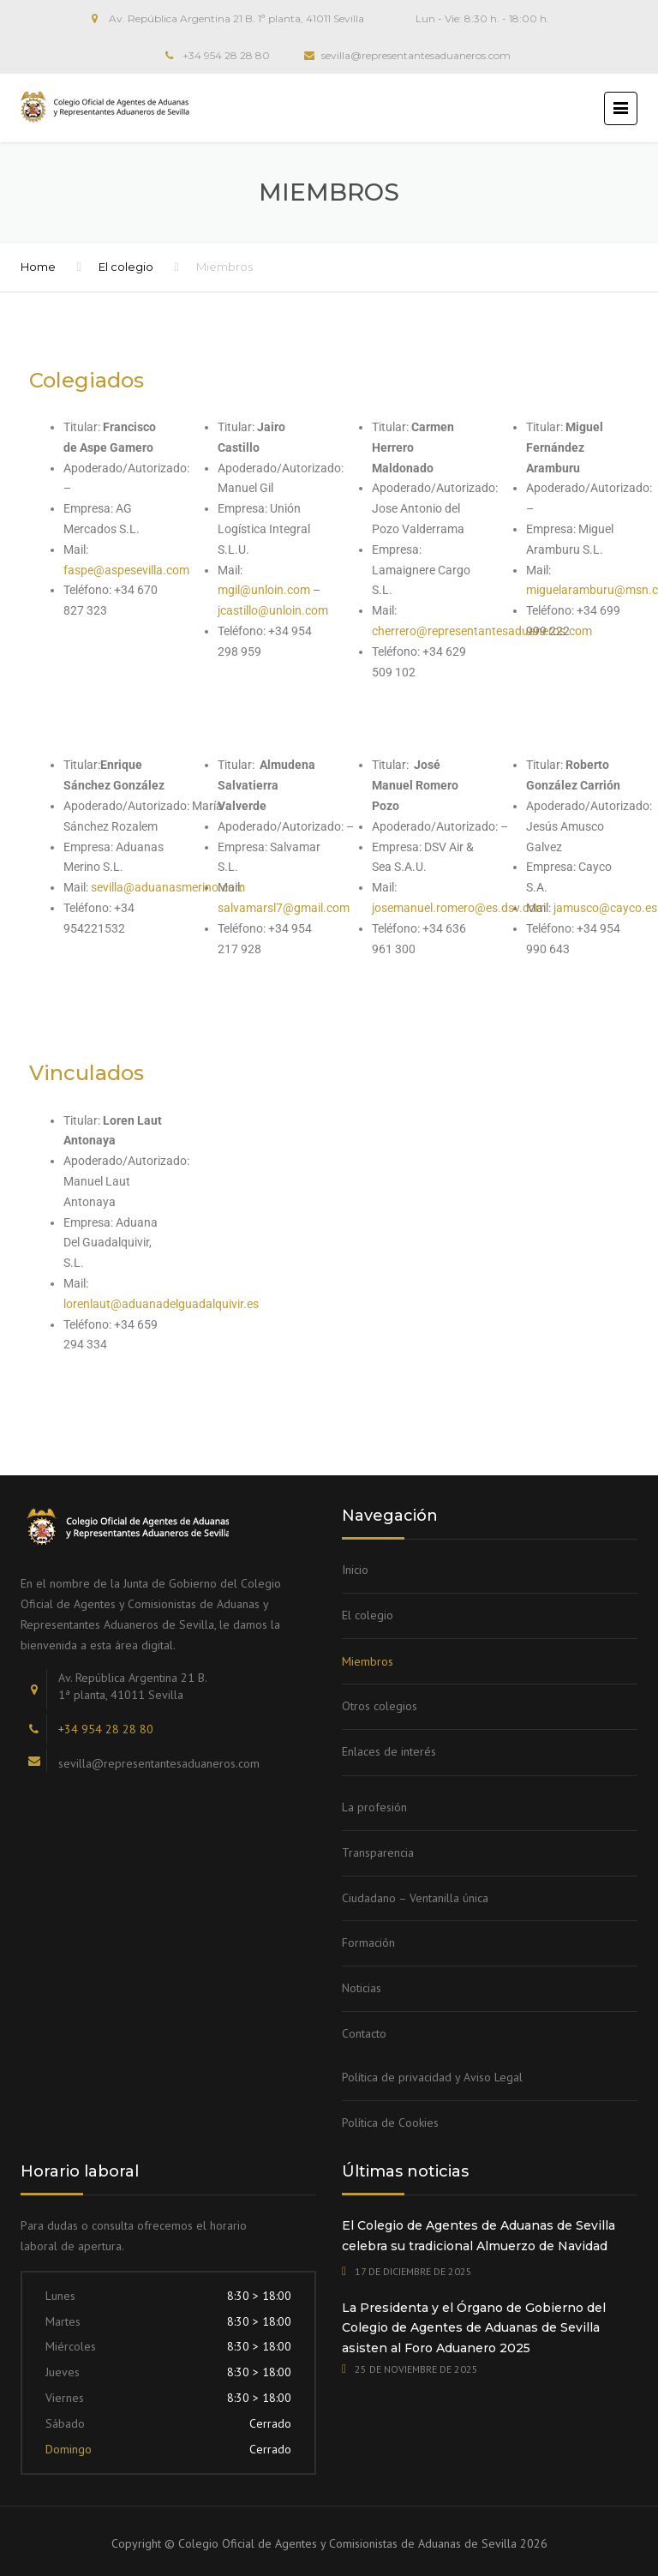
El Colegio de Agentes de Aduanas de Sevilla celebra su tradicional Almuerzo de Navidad (478, 2236)
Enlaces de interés (389, 1751)
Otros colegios (379, 1706)
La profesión (374, 1807)
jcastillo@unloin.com (273, 610)
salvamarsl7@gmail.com (284, 908)
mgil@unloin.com (264, 590)
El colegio (126, 266)
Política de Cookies (390, 2122)
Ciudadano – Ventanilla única (415, 1898)
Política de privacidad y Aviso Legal (432, 2077)
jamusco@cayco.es (605, 908)
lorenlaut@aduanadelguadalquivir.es (161, 1304)
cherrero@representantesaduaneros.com (482, 631)
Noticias (361, 1988)
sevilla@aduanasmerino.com (168, 887)
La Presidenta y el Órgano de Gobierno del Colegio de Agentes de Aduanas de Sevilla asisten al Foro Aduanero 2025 (474, 2328)
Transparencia (378, 1852)
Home (38, 266)
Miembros (367, 1661)
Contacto (364, 2033)
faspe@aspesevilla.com (126, 570)
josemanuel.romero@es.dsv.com (460, 908)
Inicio (355, 1569)
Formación (368, 1942)
